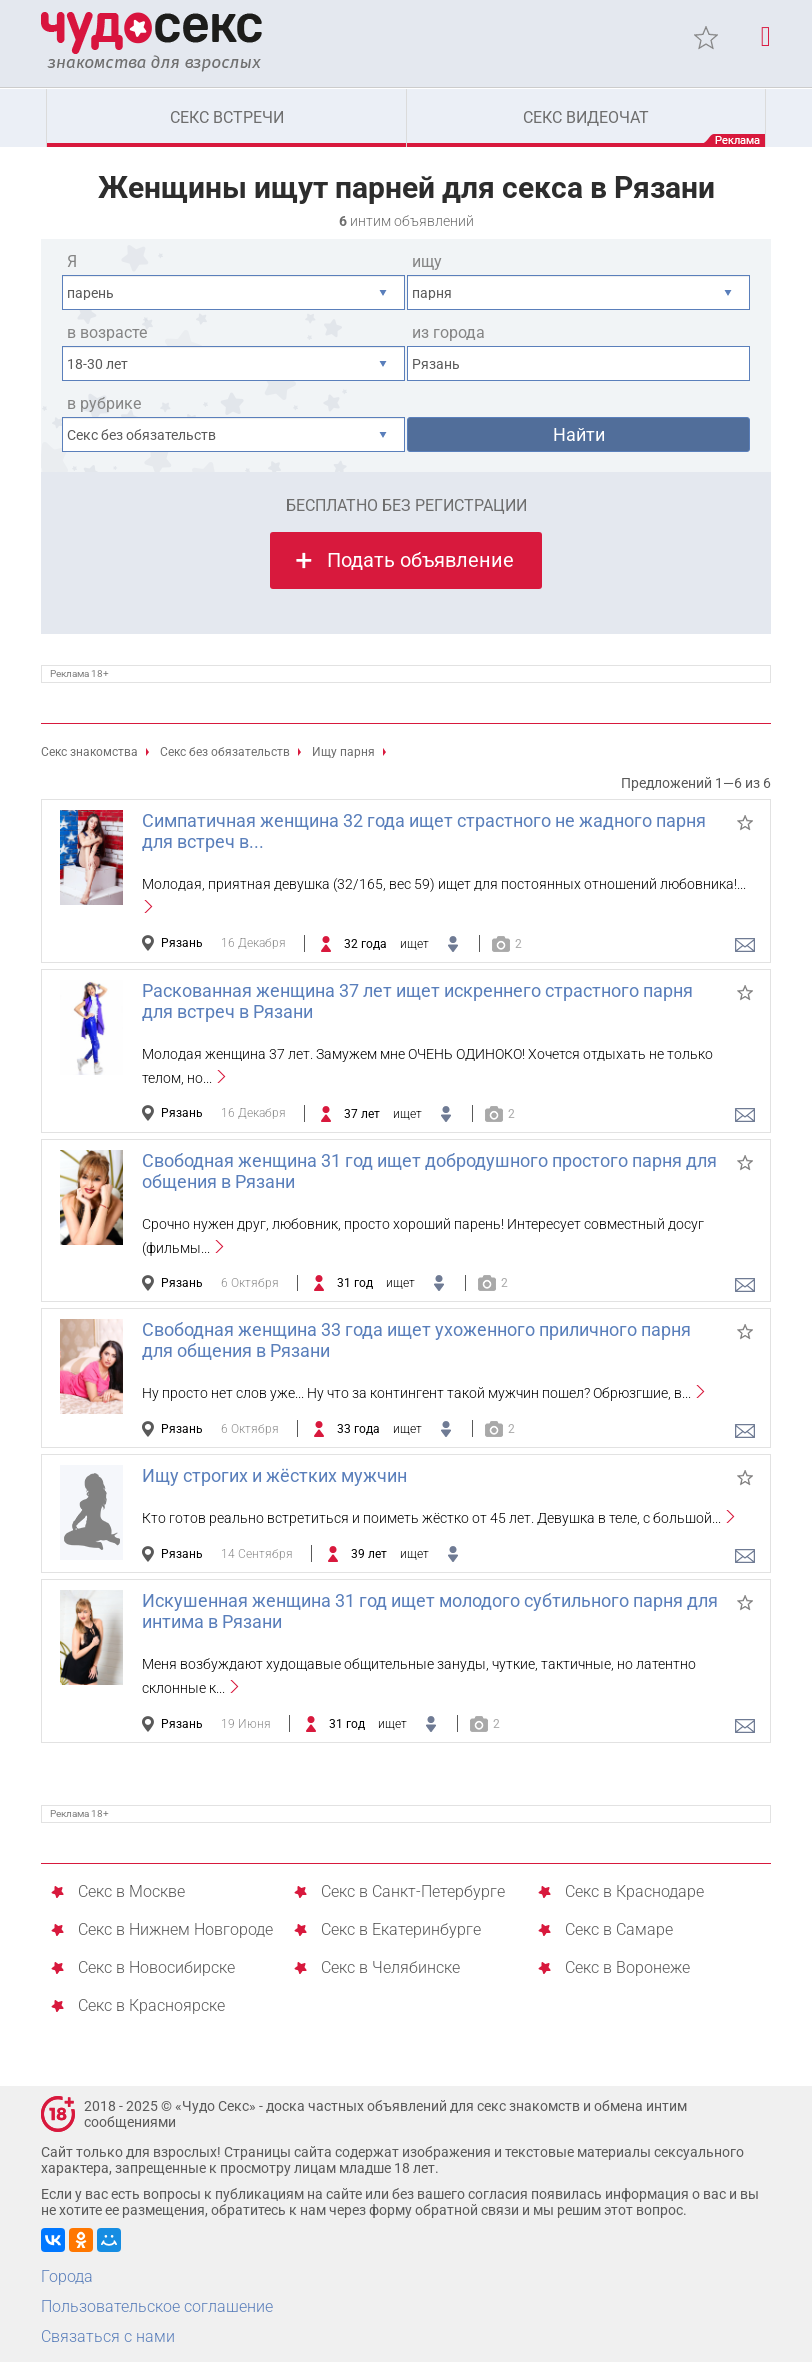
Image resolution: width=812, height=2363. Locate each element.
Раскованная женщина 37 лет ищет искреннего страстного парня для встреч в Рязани (417, 1002)
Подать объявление (420, 561)
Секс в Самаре (619, 1931)
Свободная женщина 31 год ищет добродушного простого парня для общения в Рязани (429, 1172)
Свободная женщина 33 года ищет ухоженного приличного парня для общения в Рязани (416, 1341)
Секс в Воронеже (627, 1969)
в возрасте (107, 333)
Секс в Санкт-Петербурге (413, 1893)
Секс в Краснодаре (634, 1893)
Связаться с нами (108, 2337)
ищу (427, 262)
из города (448, 333)
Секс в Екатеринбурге (401, 1931)
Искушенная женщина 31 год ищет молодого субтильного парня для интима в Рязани (430, 1612)
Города (67, 2277)
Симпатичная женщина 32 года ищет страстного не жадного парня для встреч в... (424, 832)
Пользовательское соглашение (157, 2307)
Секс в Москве (131, 1893)
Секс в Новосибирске (156, 1969)
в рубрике (104, 404)
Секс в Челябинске (390, 1969)
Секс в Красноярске (151, 2007)
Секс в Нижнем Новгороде (175, 1931)
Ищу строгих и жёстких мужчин (274, 1476)
